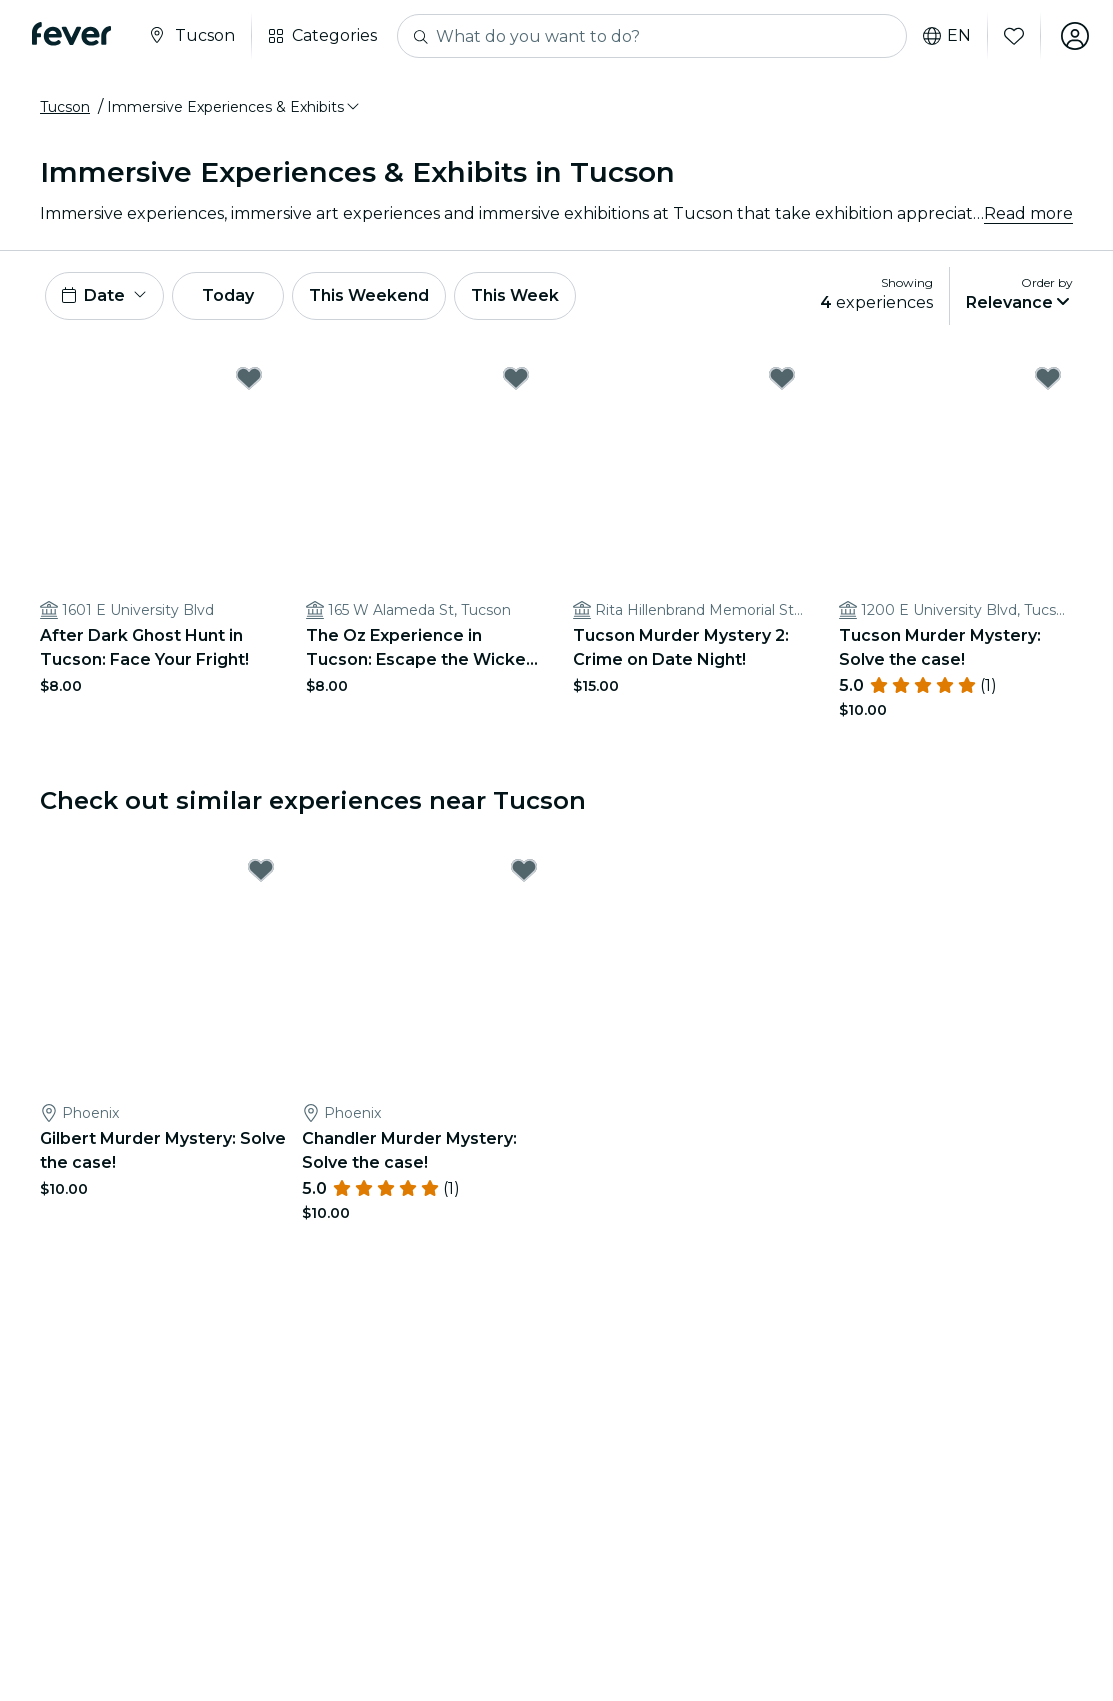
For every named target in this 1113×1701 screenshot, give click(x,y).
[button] (234, 107)
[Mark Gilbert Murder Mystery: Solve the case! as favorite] (261, 870)
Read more (1028, 213)
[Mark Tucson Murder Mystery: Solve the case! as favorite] (1048, 378)
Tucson (65, 107)
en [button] (947, 36)
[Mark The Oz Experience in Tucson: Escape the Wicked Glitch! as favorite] (516, 378)
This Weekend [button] (369, 295)
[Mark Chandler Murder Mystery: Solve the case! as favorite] (524, 870)
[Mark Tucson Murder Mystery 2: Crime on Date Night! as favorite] (782, 378)
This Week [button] (515, 295)
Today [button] (228, 295)
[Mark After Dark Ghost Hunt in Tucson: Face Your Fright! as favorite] (249, 378)
